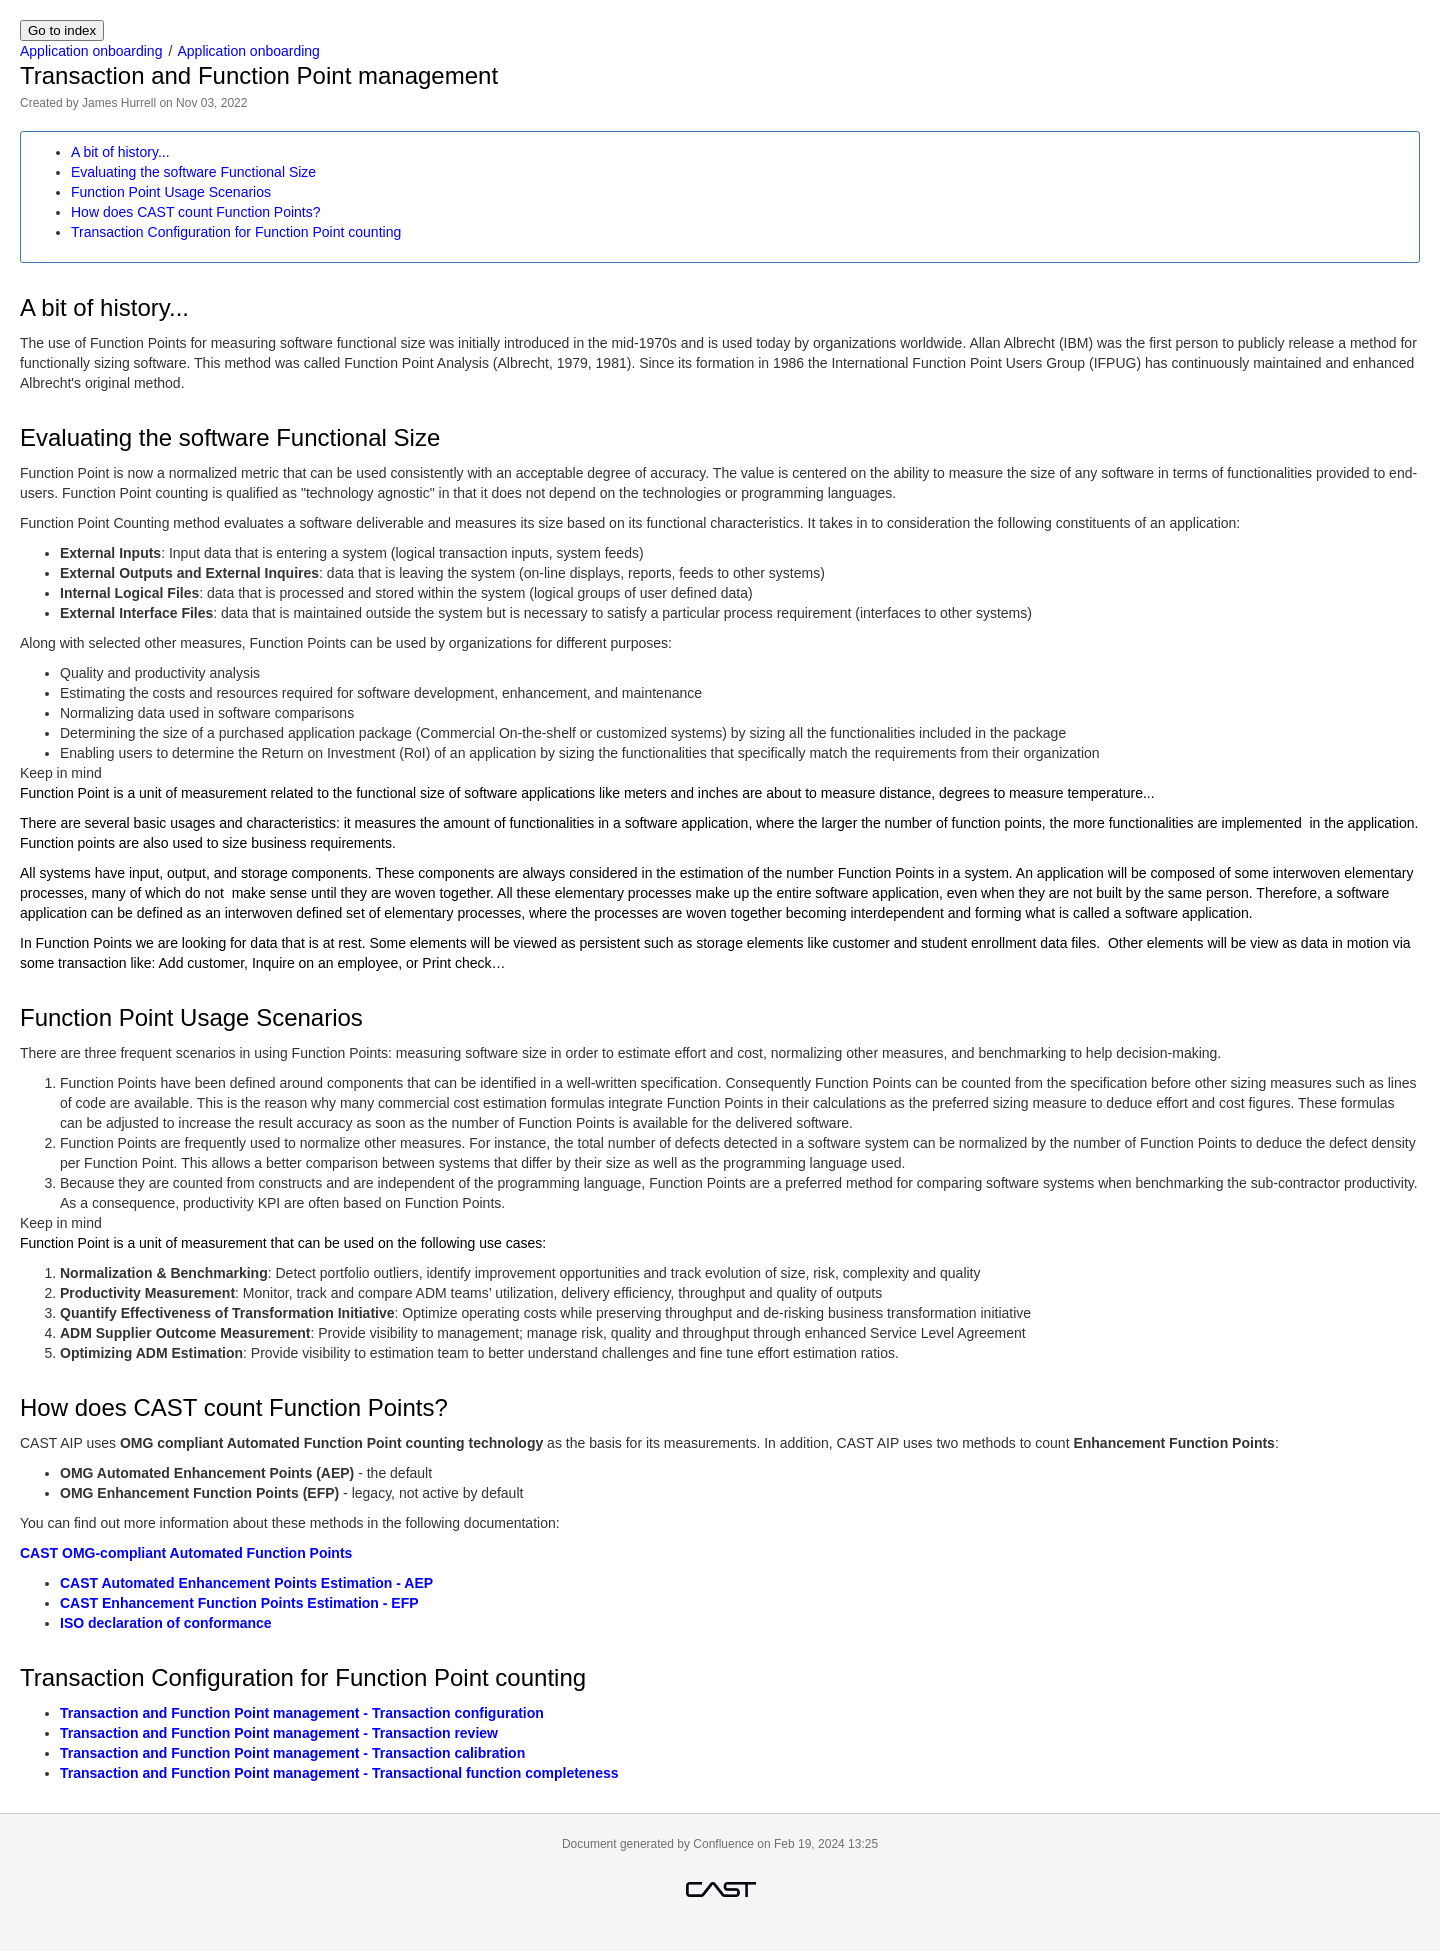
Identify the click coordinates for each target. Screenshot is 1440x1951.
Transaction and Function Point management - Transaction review (279, 1733)
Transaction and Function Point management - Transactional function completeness (339, 1773)
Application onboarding (91, 51)
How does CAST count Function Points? (196, 212)
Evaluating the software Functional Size (193, 172)
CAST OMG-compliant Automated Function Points (186, 1553)
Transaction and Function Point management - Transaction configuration (302, 1713)
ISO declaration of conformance (166, 1623)
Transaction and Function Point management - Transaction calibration (292, 1753)
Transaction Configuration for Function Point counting (236, 232)
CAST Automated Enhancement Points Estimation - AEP (246, 1583)
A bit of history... (120, 152)
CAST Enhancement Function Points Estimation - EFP (239, 1603)
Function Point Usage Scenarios (171, 192)
